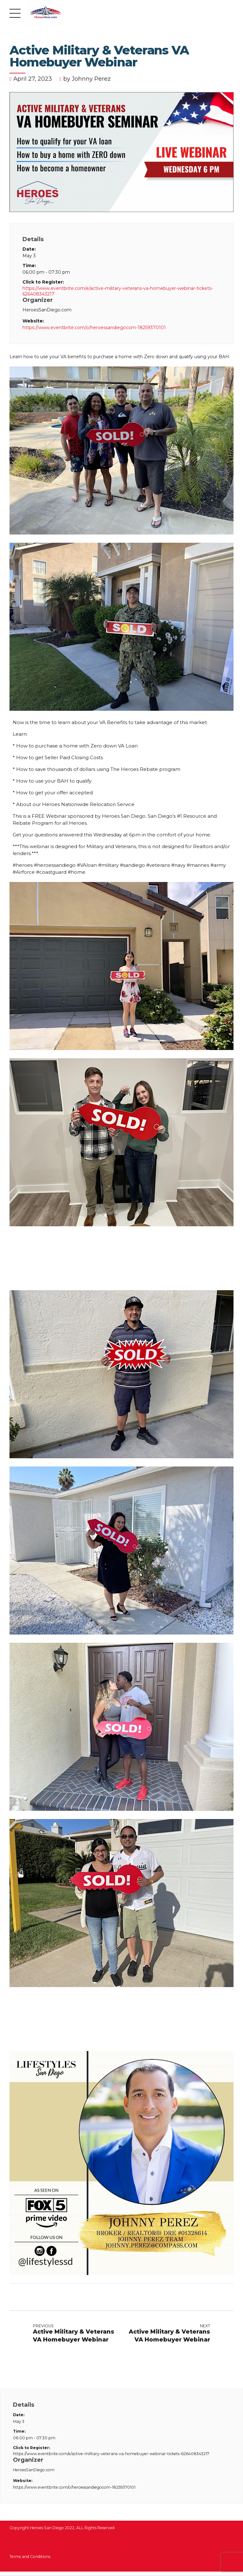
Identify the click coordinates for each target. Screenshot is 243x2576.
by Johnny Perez (87, 78)
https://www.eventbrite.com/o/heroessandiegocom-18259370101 (94, 327)
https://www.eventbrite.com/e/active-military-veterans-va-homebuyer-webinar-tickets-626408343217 (117, 291)
